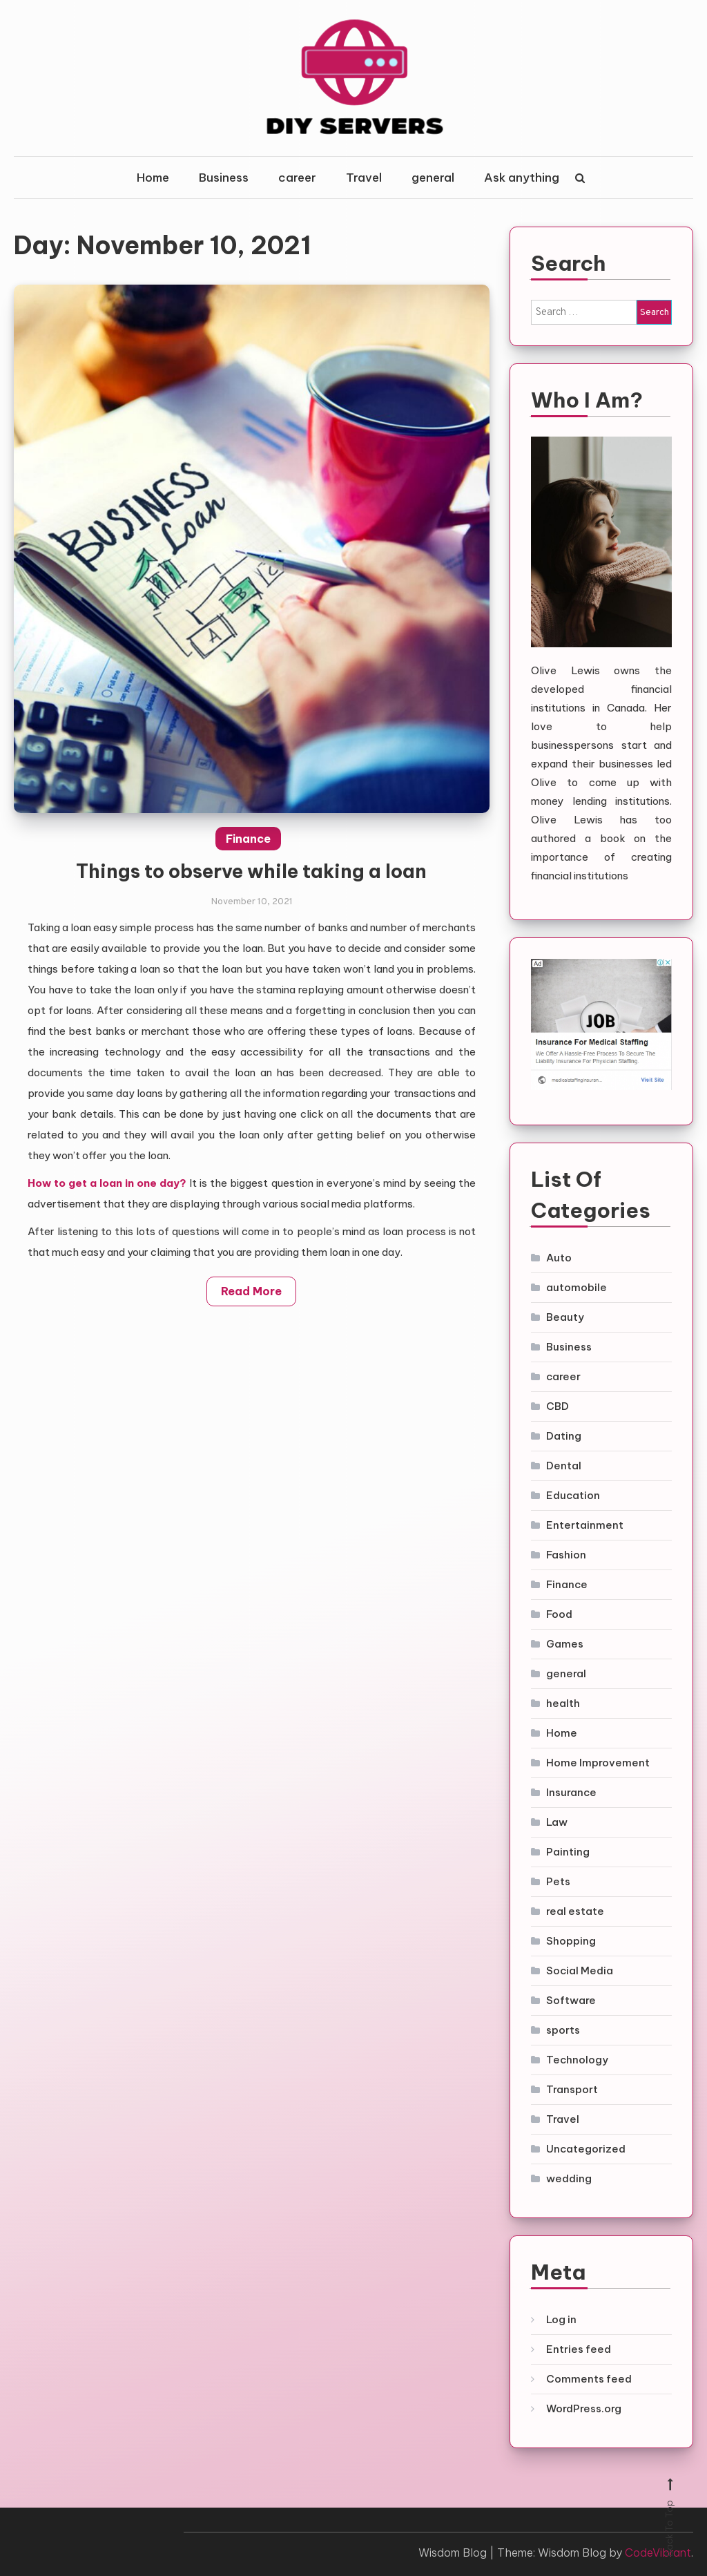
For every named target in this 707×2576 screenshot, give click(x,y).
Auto (559, 1257)
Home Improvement (598, 1762)
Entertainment (584, 1525)
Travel (364, 177)
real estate (575, 1911)
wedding (569, 2178)
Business (224, 177)
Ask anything (521, 177)
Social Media (579, 1970)
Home (153, 177)
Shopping (571, 1940)
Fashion (566, 1554)
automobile (576, 1287)
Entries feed (578, 2349)
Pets (558, 1881)
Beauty (565, 1317)
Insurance (571, 1792)
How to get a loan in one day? (107, 1206)
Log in (561, 2319)
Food (559, 1614)
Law (557, 1822)
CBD (557, 1406)
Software (571, 2000)
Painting (568, 1851)
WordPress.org (583, 2408)
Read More (251, 1315)
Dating (563, 1435)
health (563, 1703)
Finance (248, 862)
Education (573, 1495)
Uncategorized (586, 2148)
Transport (572, 2089)
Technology (577, 2059)
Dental (563, 1465)
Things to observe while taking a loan (251, 894)
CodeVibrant (658, 2552)
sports (563, 2029)
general (432, 177)
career (297, 177)
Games (564, 1643)
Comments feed (589, 2378)
